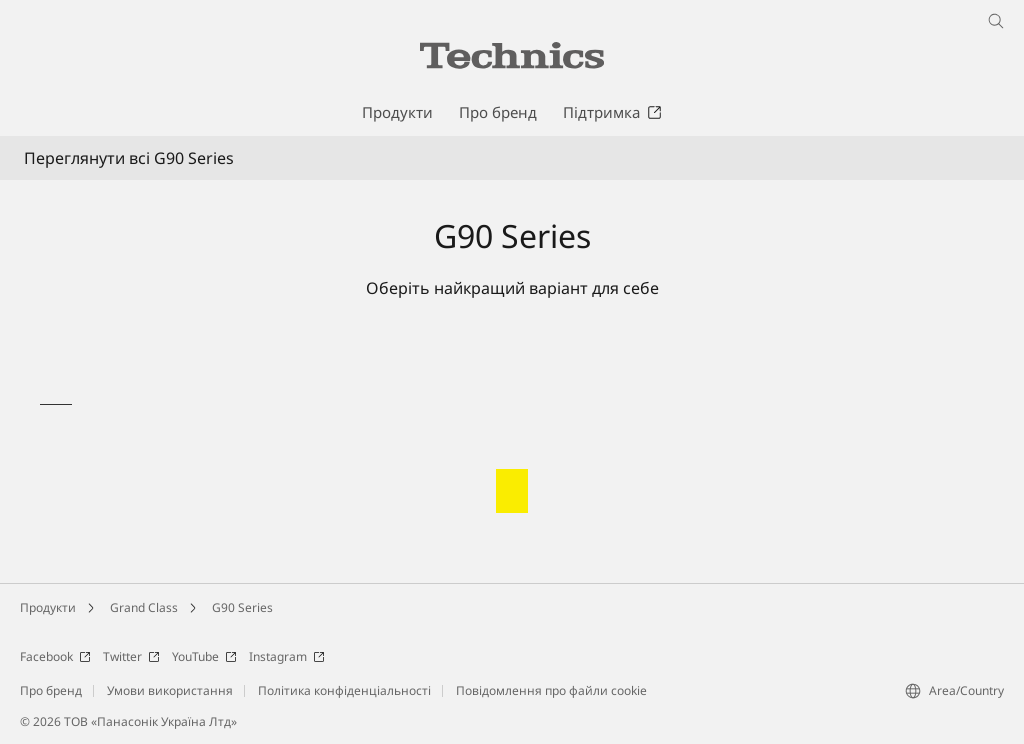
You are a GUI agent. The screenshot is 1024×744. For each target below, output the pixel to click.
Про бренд (51, 690)
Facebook (55, 656)
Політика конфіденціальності (344, 690)
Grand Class (144, 607)
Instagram (287, 656)
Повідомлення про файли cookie (551, 690)
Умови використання (170, 690)
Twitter (131, 656)
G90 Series (242, 607)
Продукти (48, 607)
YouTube (204, 656)
